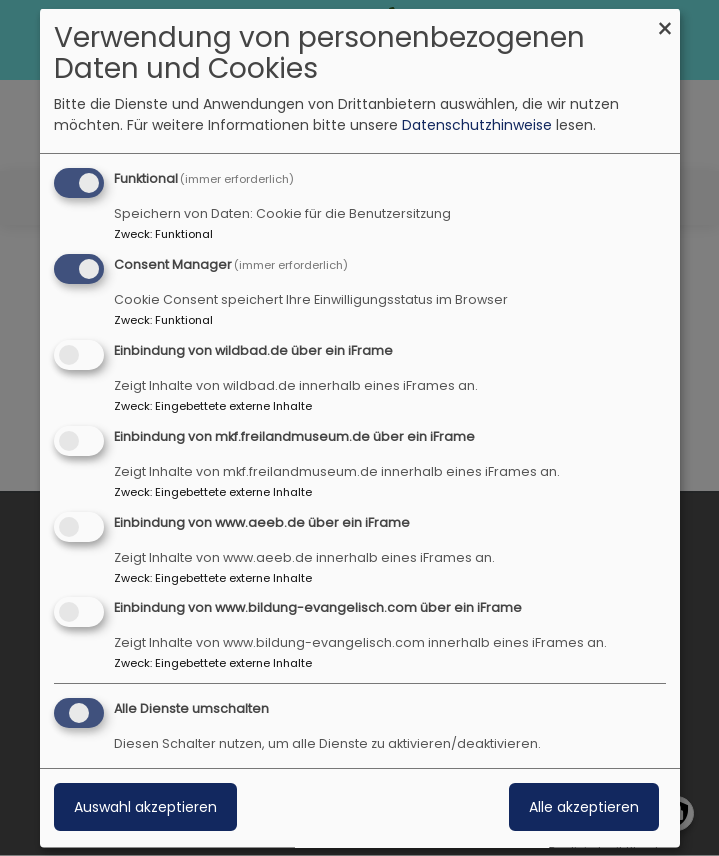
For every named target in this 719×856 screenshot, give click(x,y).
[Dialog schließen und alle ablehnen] (665, 21)
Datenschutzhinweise (477, 125)
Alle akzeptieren (584, 807)
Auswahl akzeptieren (145, 807)
